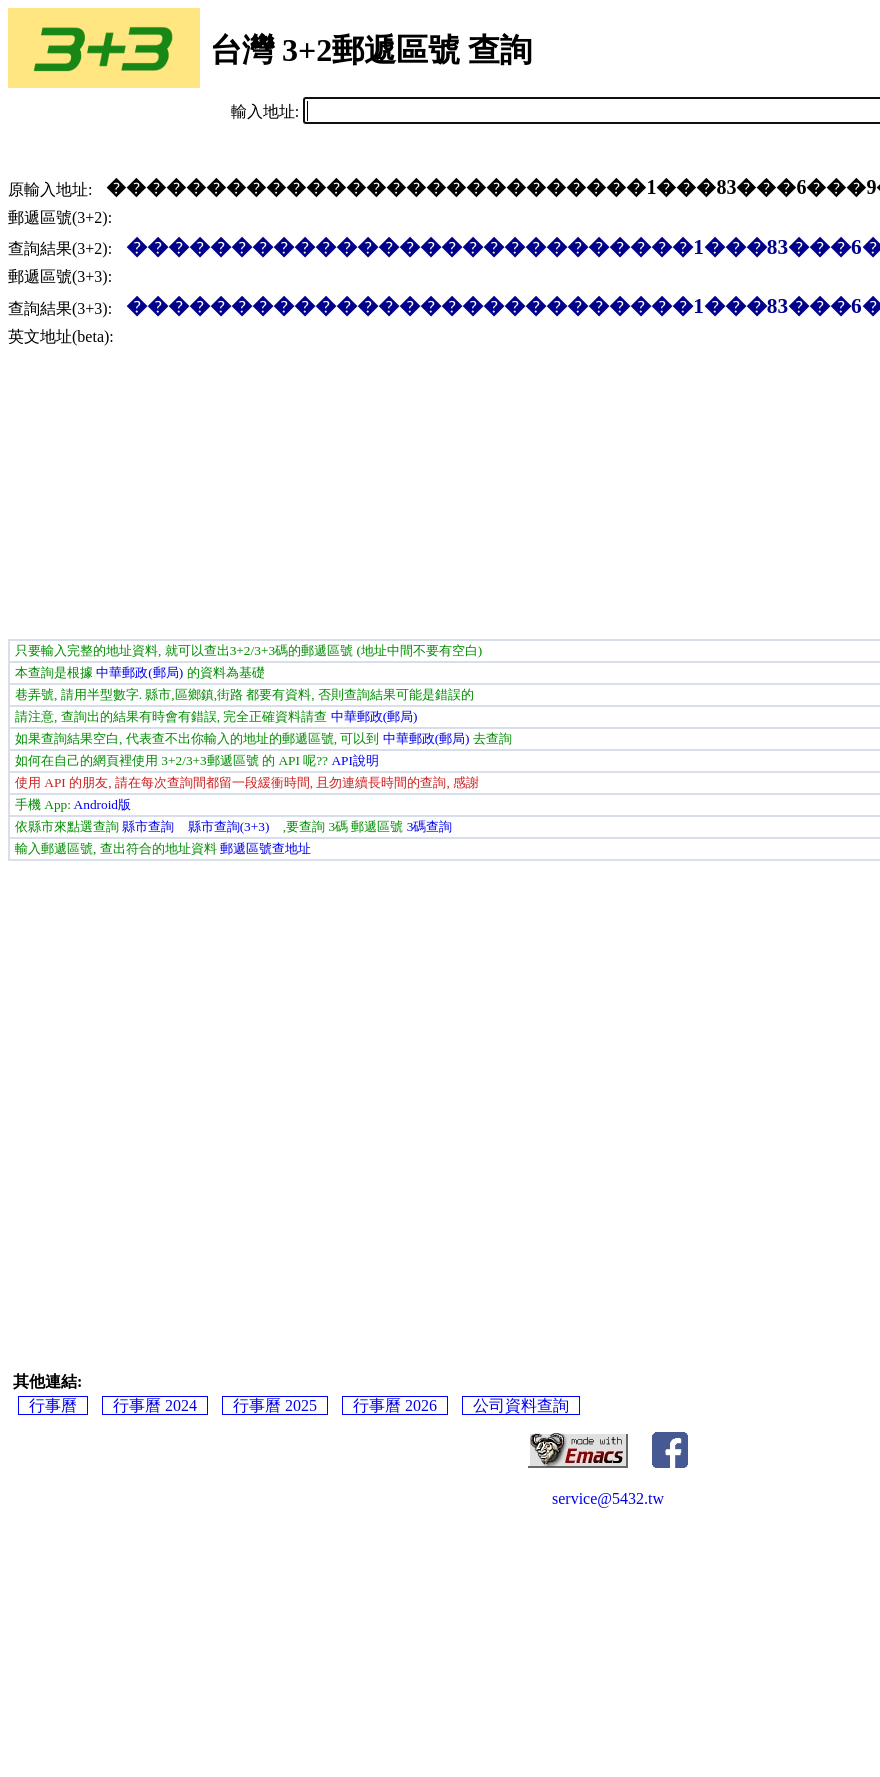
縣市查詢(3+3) (229, 826)
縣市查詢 (148, 826)
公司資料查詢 (521, 1405)
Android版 (102, 804)
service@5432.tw (608, 1498)
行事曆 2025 (275, 1405)
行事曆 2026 (395, 1405)
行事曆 (53, 1405)
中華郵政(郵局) (139, 672)
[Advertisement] (225, 488)
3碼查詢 (430, 826)
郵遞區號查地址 (265, 848)
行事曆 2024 (155, 1405)
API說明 (354, 760)
